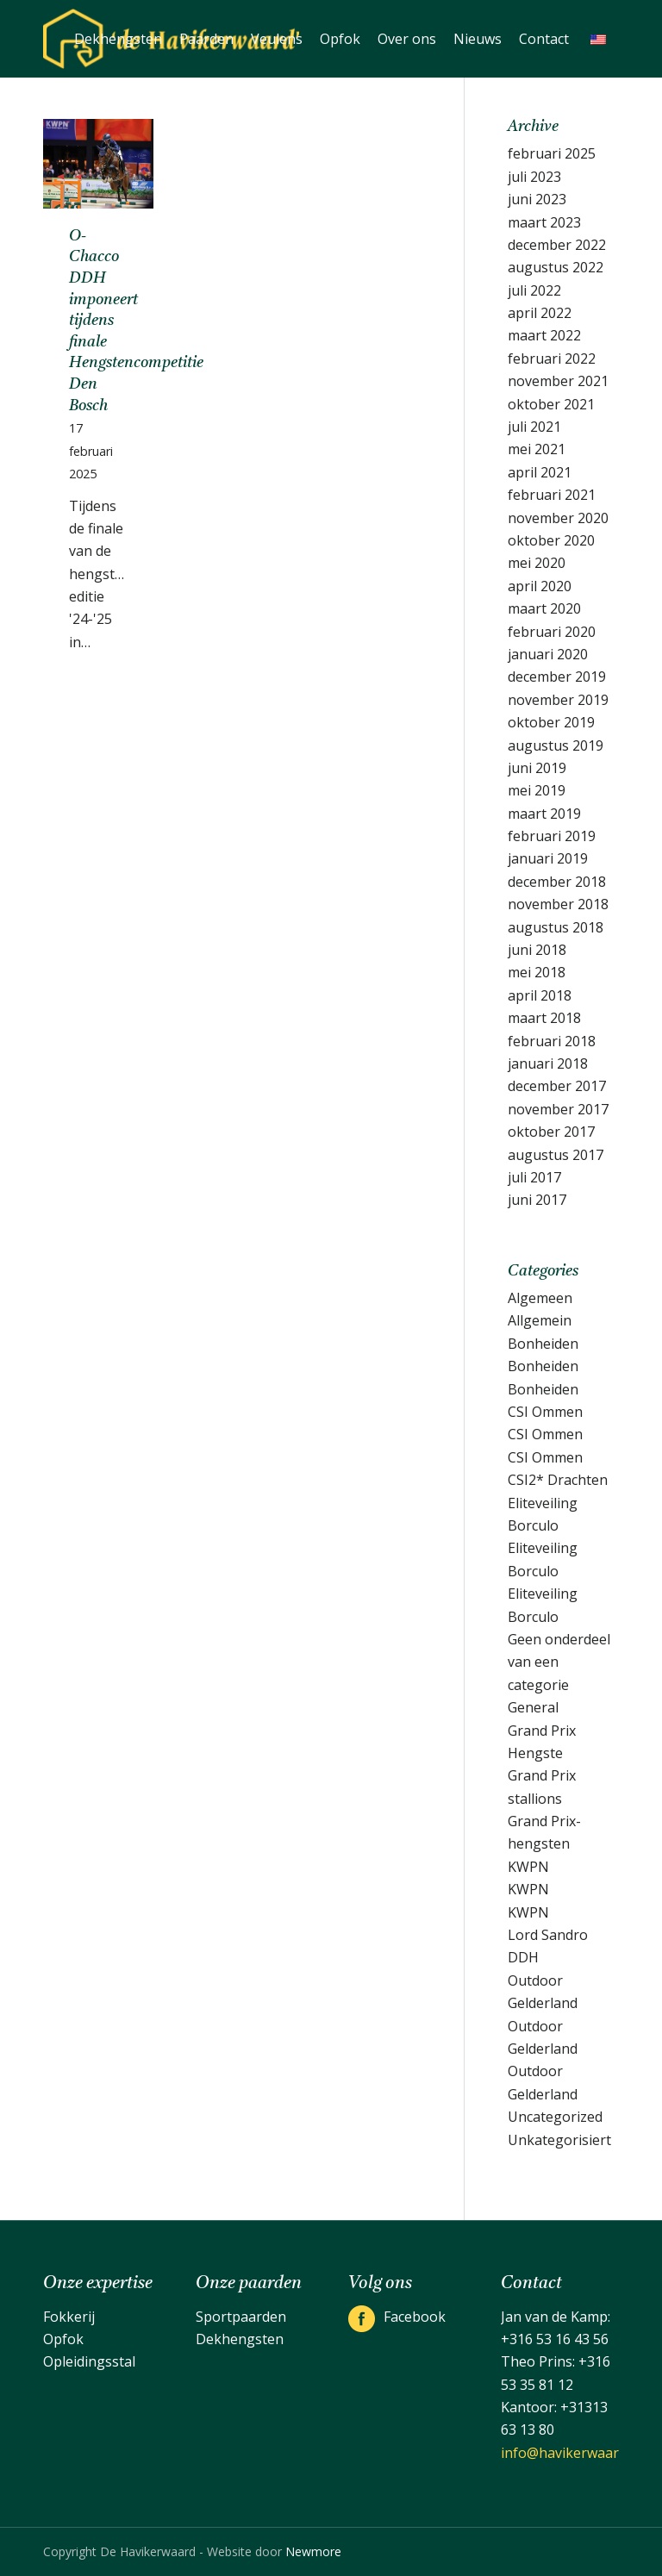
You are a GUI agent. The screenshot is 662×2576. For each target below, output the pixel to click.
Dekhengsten (240, 2339)
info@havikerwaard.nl (571, 2452)
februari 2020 (552, 631)
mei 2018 (536, 972)
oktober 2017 (551, 1131)
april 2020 (539, 586)
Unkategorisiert (559, 2139)
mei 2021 (536, 449)
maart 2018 (544, 1017)
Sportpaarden (241, 2316)
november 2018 (558, 904)
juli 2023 (534, 176)
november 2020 (558, 517)
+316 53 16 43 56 (555, 2339)
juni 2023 (537, 199)
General (533, 1707)
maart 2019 (544, 813)
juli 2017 (534, 1177)
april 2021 (539, 472)
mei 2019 (536, 790)
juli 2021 (534, 426)
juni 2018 (537, 949)
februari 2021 (552, 494)
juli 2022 (534, 290)
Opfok (63, 2339)
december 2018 (557, 881)
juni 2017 (537, 1199)
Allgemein (539, 1320)
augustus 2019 (555, 745)
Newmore (313, 2551)
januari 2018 (548, 1063)
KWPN (528, 1866)
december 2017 (557, 1085)
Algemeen (540, 1297)
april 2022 (539, 312)
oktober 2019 (551, 722)
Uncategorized (555, 2116)
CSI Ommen (545, 1411)
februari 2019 (552, 835)
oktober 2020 (551, 540)
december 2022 (557, 244)
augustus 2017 (555, 1154)
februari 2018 (552, 1041)
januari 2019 (548, 858)
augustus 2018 (555, 927)
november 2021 (558, 380)
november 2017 (558, 1109)
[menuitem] (118, 39)
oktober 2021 (551, 404)
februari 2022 (552, 358)
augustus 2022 (555, 267)
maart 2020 (544, 608)
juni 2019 (537, 767)
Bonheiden (543, 1343)
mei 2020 (536, 562)
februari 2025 (552, 153)
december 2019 (557, 676)
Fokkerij (69, 2316)
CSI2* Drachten (558, 1479)
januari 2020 (548, 654)
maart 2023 (544, 222)
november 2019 (558, 699)
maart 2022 (544, 335)
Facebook (415, 2316)
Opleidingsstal (89, 2361)
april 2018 (539, 995)
